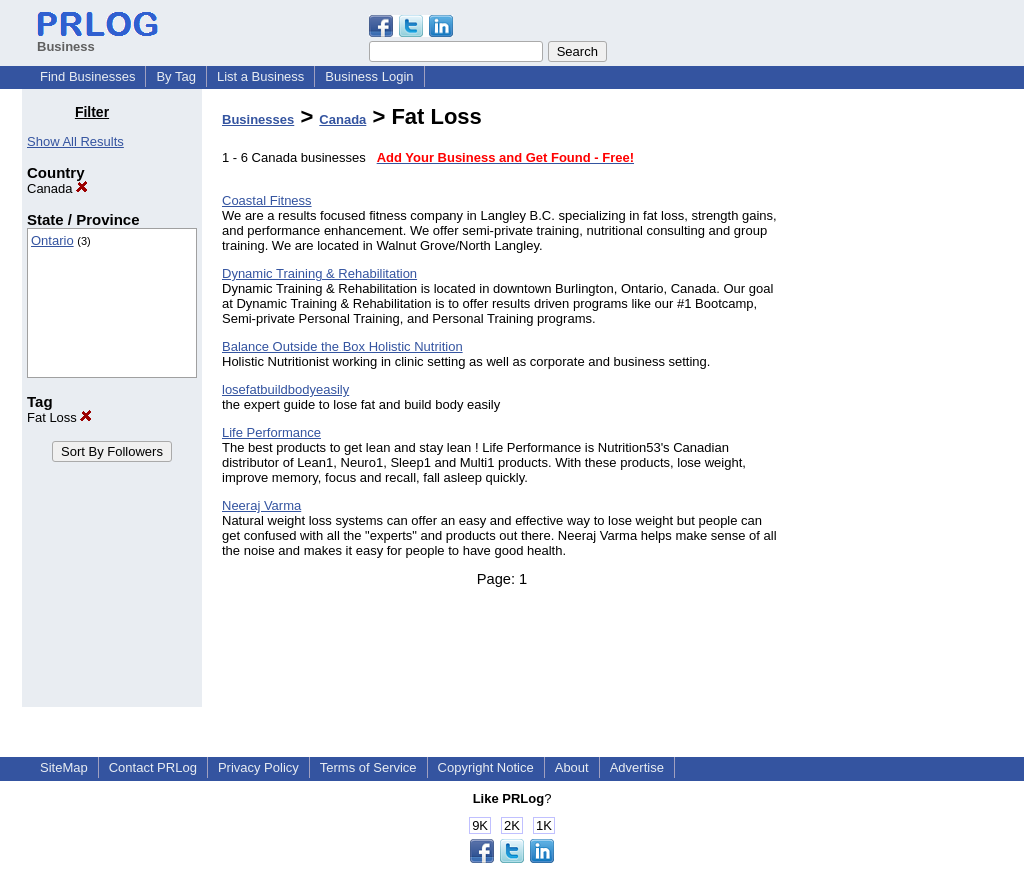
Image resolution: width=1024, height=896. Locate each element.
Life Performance (271, 432)
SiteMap (64, 767)
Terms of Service (368, 767)
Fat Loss (59, 417)
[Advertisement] (900, 404)
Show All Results (75, 141)
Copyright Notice (486, 767)
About (572, 767)
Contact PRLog (153, 767)
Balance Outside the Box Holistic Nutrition (342, 346)
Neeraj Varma (261, 505)
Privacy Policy (258, 767)
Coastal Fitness (267, 200)
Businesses (258, 119)
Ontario (52, 240)
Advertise (637, 767)
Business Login (369, 76)
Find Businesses (87, 76)
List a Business (260, 76)
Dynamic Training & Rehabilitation (319, 273)
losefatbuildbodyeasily (285, 389)
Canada (57, 188)
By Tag (176, 76)
